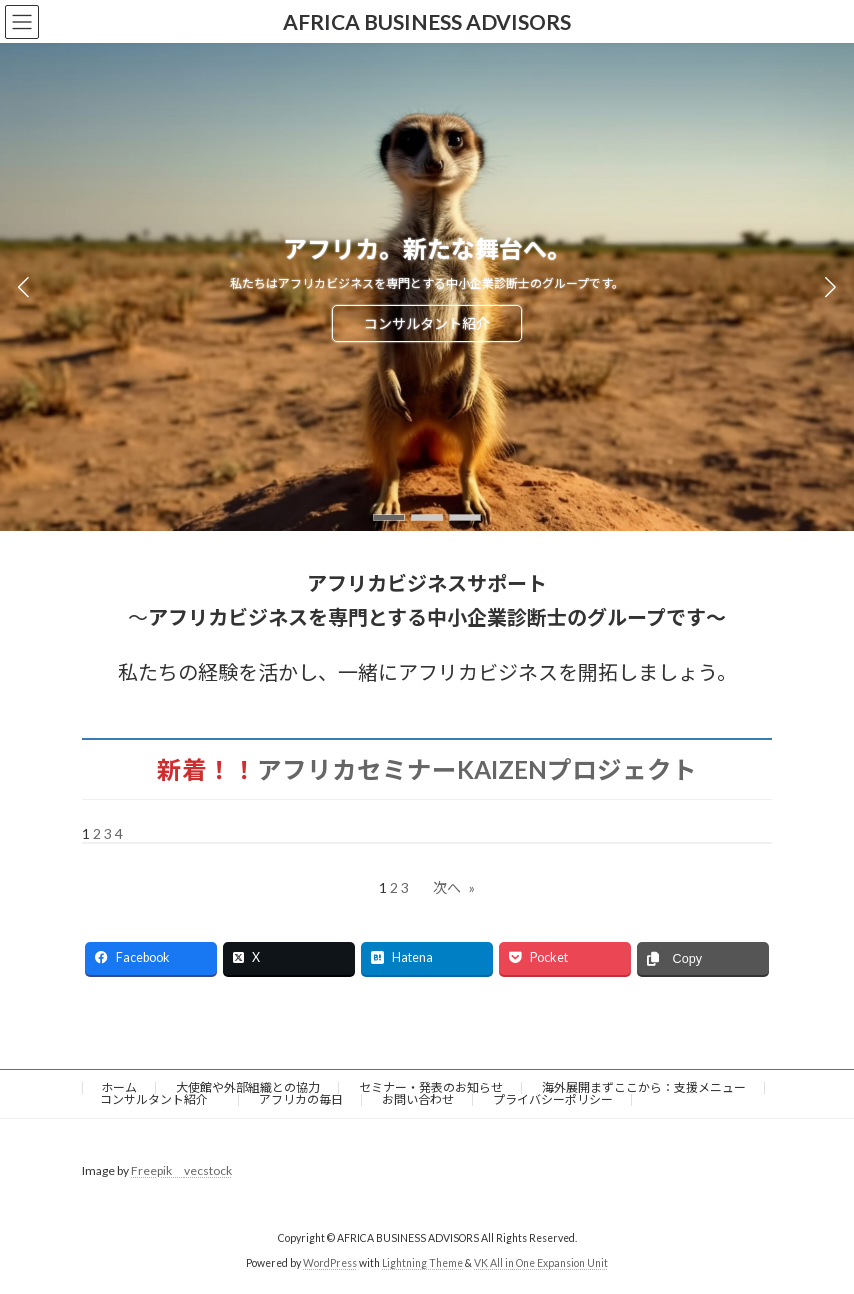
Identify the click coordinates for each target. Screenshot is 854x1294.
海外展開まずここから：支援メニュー (644, 1087)
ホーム (119, 1087)
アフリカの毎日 (301, 1099)
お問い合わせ (418, 1099)
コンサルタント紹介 (427, 323)
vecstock (208, 1170)
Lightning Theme (422, 1264)
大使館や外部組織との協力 (248, 1087)
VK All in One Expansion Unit (541, 1264)
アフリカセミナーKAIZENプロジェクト (477, 769)
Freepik (157, 1170)
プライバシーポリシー (553, 1099)
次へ (454, 887)
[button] (389, 517)
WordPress (330, 1264)
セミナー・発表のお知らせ (431, 1087)
